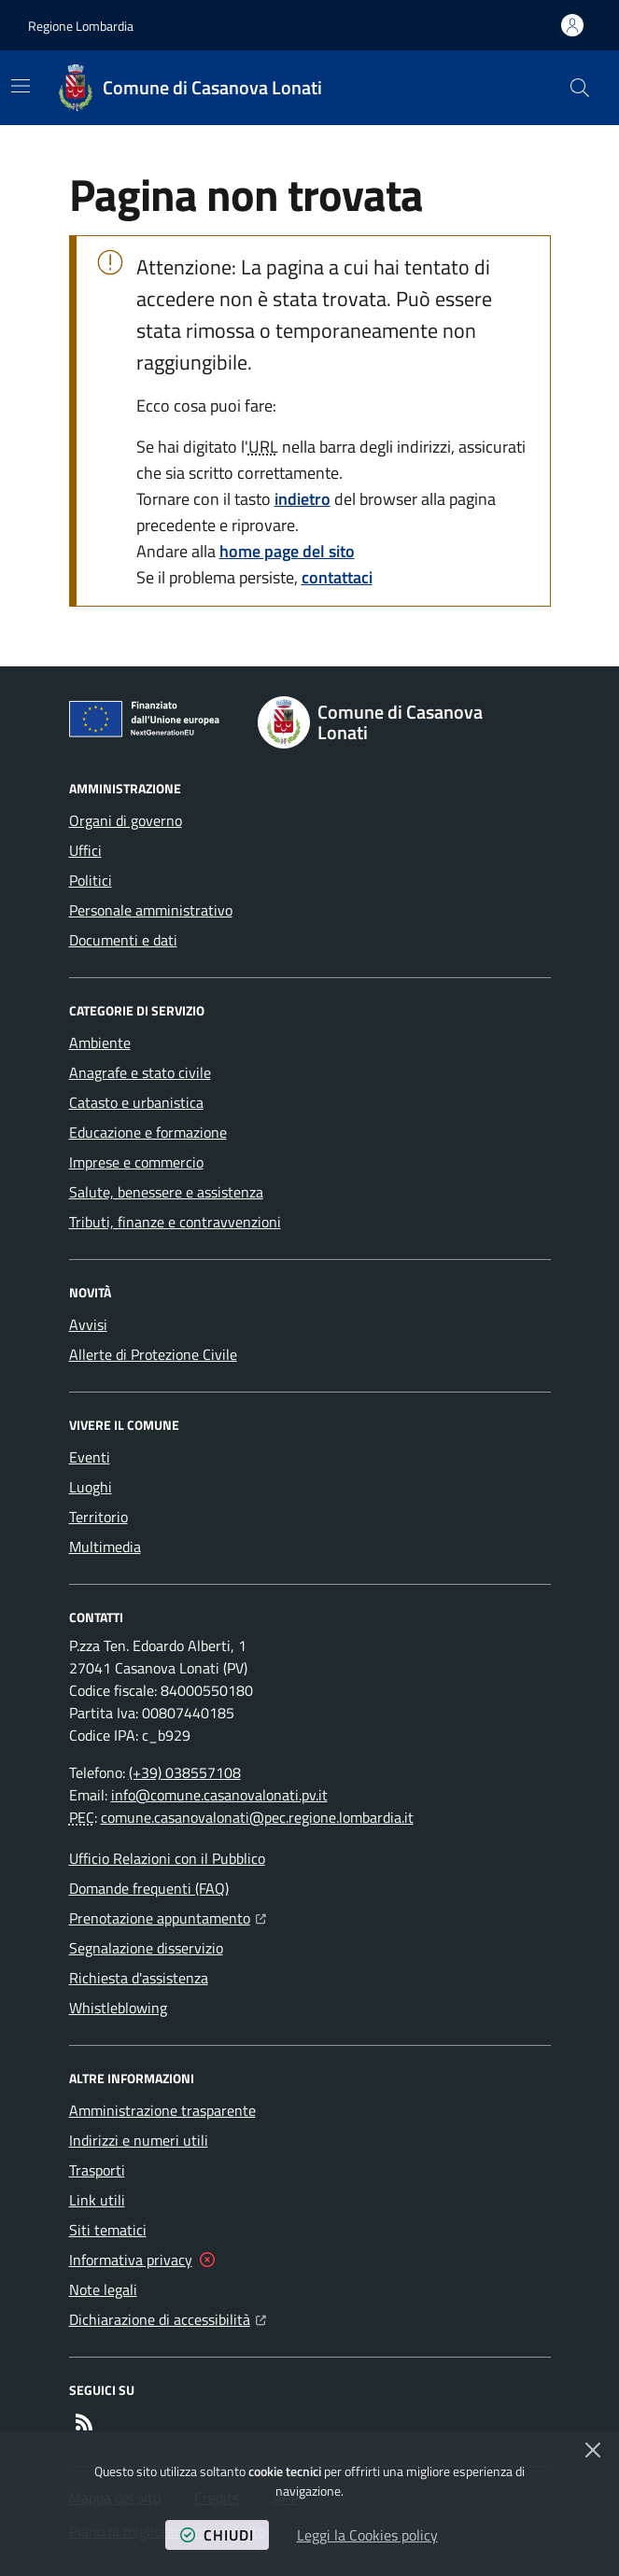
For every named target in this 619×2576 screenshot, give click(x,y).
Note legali (103, 2289)
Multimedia (105, 1546)
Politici (90, 880)
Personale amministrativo (150, 910)
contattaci (337, 577)
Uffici (85, 850)
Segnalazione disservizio (146, 1948)
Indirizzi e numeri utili (138, 2140)
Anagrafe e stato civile (140, 1072)
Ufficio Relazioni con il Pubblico (167, 1858)
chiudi (217, 2535)
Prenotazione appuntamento (167, 1916)
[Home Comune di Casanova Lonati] (190, 87)
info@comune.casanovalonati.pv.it (219, 1795)
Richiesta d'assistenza (138, 1978)
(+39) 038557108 (185, 1772)
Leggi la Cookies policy (367, 2535)
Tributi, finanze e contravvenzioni (175, 1222)
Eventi (89, 1457)
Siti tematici (108, 2230)
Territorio (98, 1516)
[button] (580, 88)
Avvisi (88, 1324)
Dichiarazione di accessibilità (167, 2317)
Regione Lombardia (81, 25)
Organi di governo (125, 820)
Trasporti (97, 2170)
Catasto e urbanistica (136, 1102)
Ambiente (100, 1042)
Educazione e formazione (148, 1132)
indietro (302, 498)
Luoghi (90, 1487)
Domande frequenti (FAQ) (149, 1888)
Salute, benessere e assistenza (166, 1192)
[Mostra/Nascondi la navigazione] (20, 86)
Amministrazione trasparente (162, 2110)
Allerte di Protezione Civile (153, 1354)
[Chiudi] (593, 2450)
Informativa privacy (130, 2259)
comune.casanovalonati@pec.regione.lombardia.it (257, 1817)
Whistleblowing (118, 2007)
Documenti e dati (123, 940)
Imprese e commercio (136, 1162)
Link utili (97, 2200)
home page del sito (287, 551)
